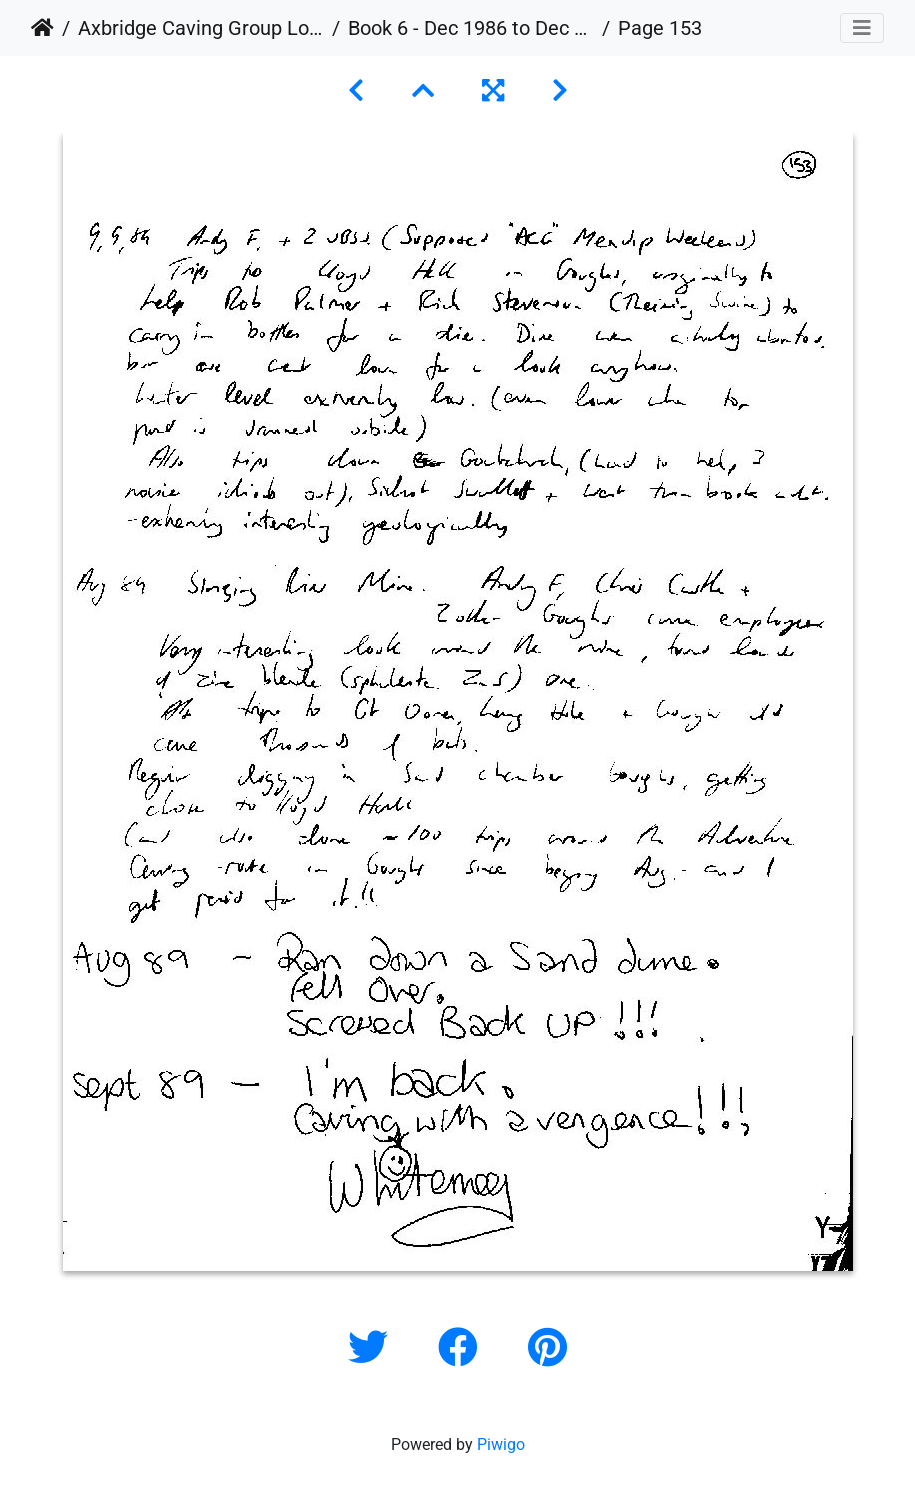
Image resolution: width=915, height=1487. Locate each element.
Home (42, 28)
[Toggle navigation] (862, 28)
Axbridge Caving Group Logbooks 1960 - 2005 (201, 28)
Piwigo (501, 1444)
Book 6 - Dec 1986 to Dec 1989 (471, 28)
